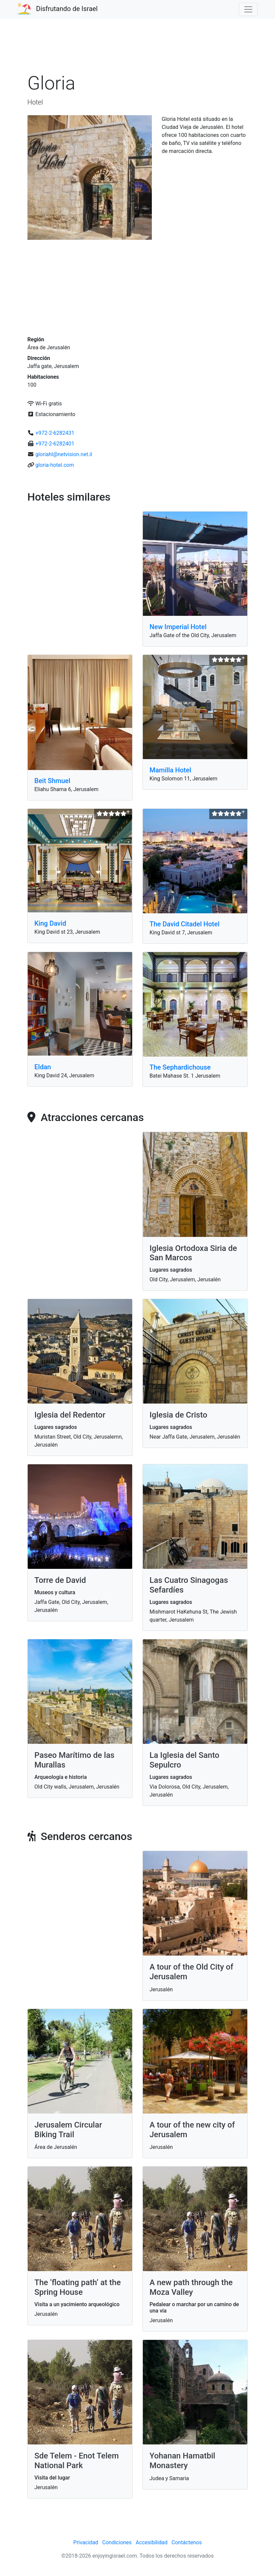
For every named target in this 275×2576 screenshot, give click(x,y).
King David (50, 923)
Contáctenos (187, 2542)
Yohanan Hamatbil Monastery (182, 2460)
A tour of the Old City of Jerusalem (191, 1971)
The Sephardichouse (180, 1067)
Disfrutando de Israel (67, 9)
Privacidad (85, 2542)
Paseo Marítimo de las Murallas (74, 1760)
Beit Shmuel (52, 781)
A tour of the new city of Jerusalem (192, 2129)
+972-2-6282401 (54, 443)
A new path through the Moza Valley (191, 2287)
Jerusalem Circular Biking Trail (68, 2129)
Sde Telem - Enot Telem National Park (76, 2460)
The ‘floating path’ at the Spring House (77, 2287)
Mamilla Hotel (170, 770)
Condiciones (116, 2542)
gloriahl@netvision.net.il (63, 454)
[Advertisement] (137, 48)
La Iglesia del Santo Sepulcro (184, 1760)
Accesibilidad (152, 2542)
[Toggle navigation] (248, 9)
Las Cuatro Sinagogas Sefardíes (189, 1585)
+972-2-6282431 (54, 433)
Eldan (42, 1067)
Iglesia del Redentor (69, 1415)
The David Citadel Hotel (185, 924)
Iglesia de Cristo (178, 1415)
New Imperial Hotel (178, 627)
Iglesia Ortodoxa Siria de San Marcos (193, 1253)
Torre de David (60, 1580)
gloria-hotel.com (54, 465)
